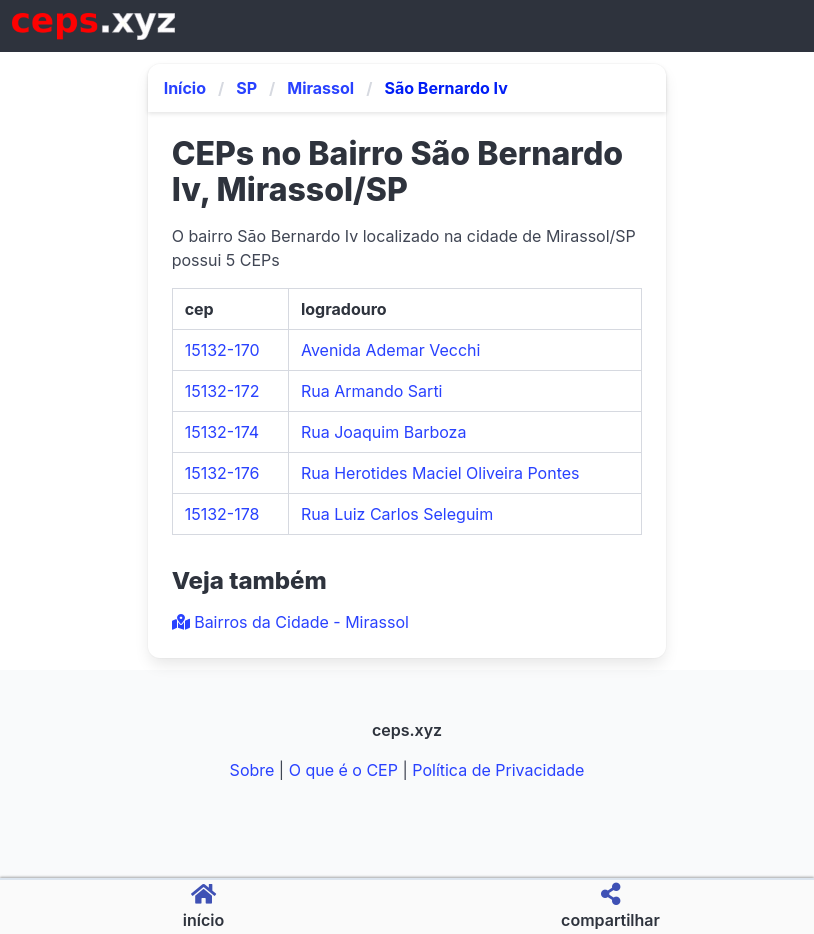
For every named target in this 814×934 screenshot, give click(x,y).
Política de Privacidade (498, 770)
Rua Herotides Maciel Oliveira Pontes (440, 473)
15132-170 (222, 350)
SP (246, 88)
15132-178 (222, 514)
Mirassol (320, 88)
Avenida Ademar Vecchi (390, 350)
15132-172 (222, 391)
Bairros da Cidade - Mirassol (290, 622)
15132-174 (222, 432)
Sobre (252, 770)
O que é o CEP (343, 770)
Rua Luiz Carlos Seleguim (397, 514)
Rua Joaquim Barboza (383, 432)
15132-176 (222, 473)
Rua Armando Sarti (372, 391)
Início (185, 88)
